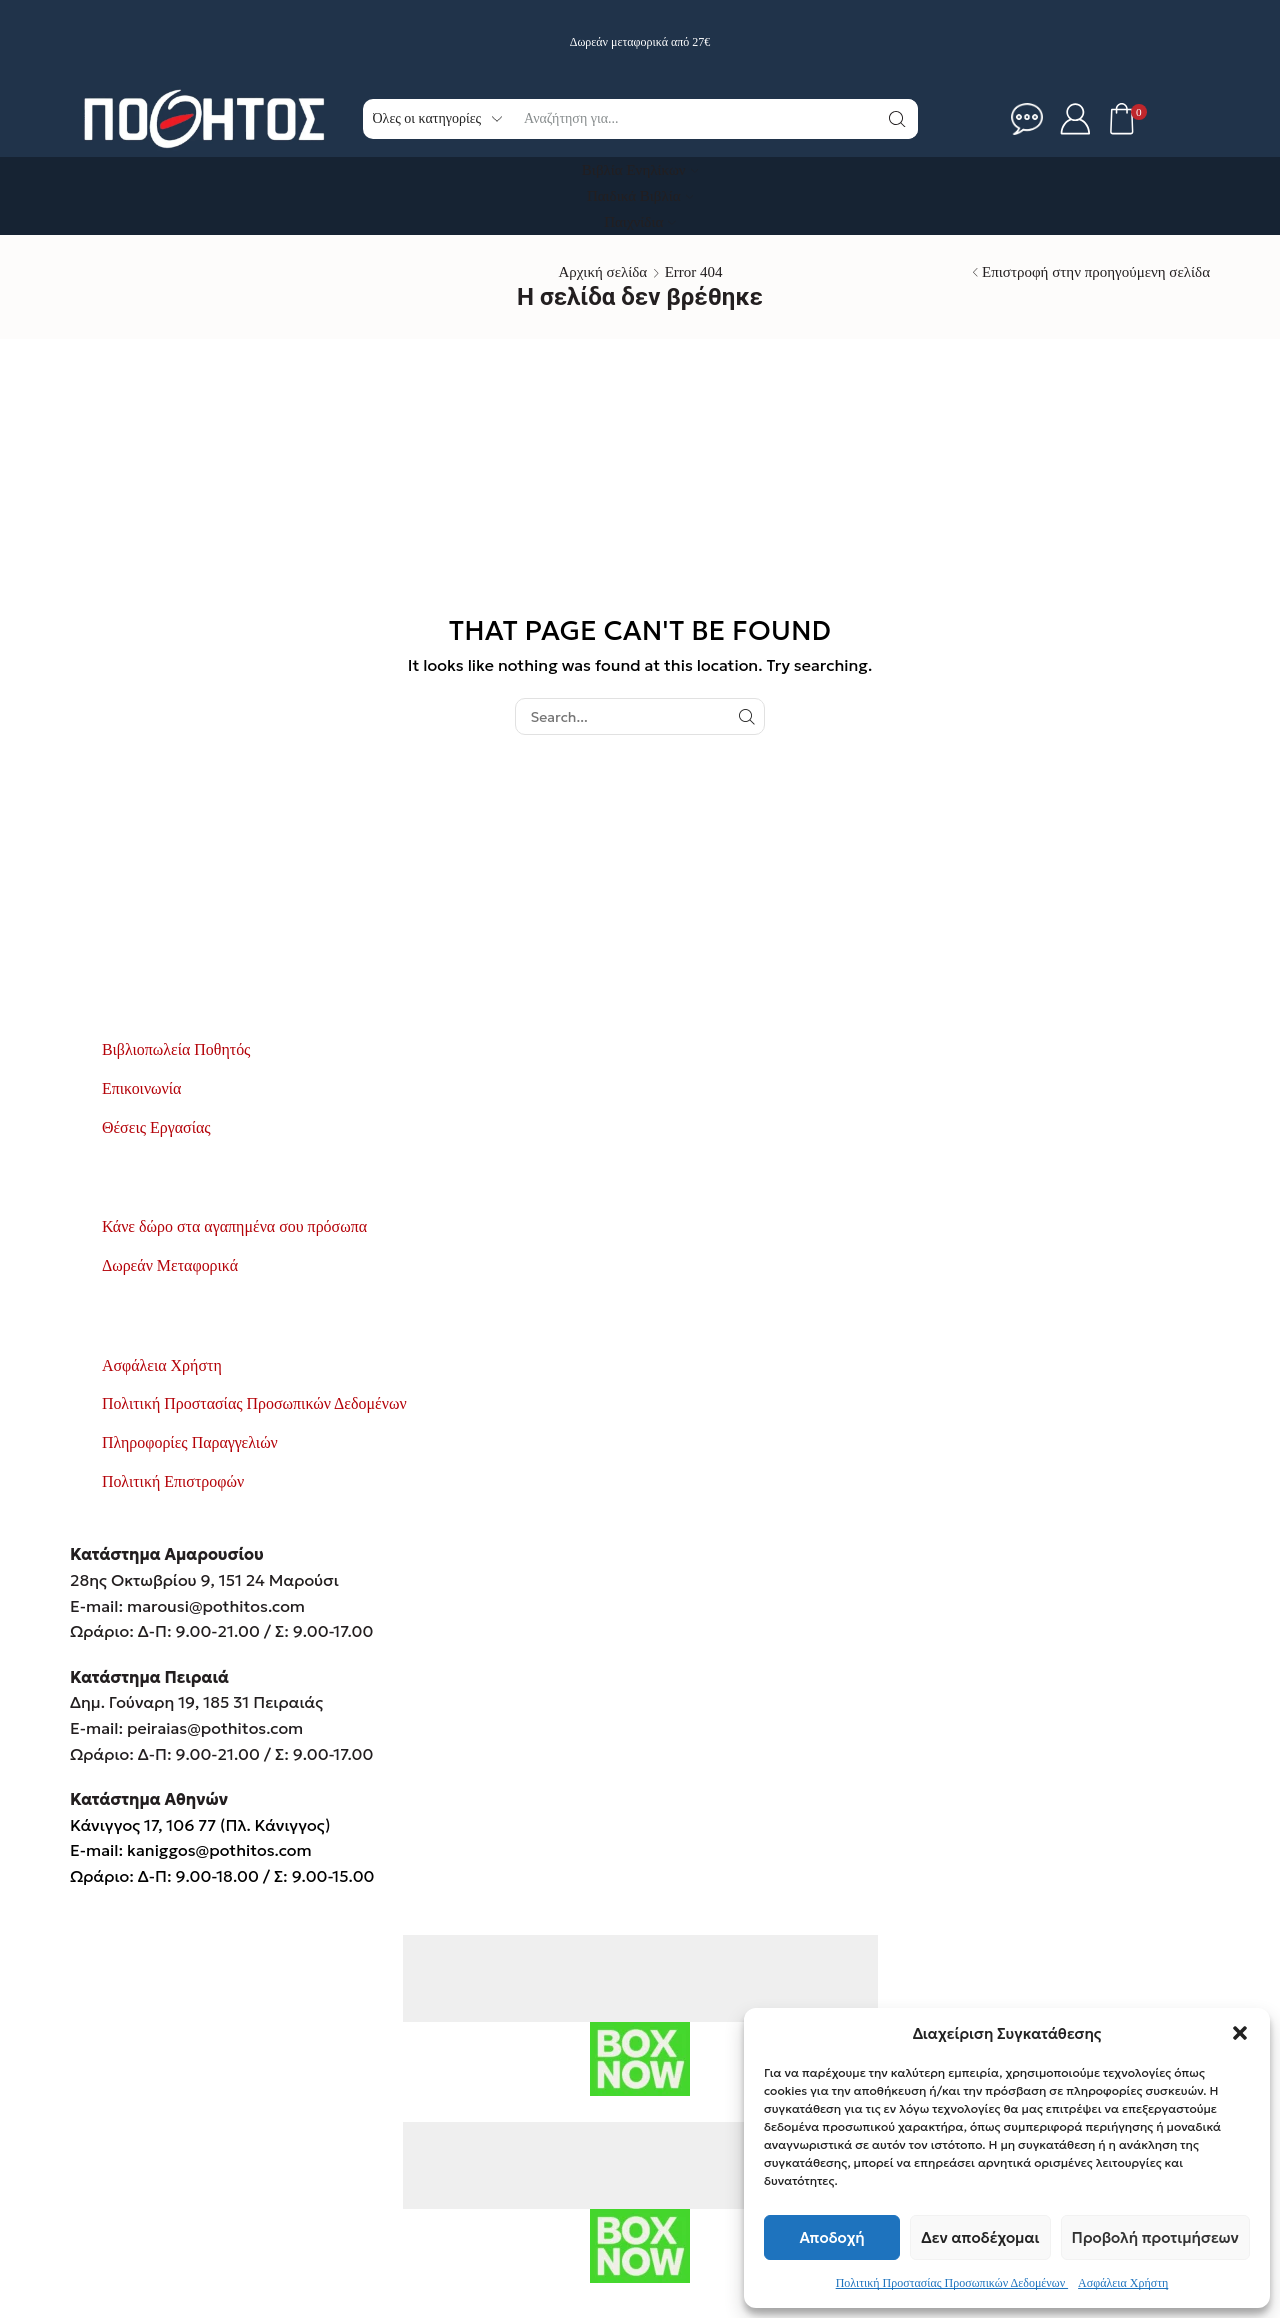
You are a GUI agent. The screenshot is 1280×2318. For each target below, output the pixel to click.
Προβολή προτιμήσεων (1155, 2237)
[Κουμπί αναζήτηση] (898, 119)
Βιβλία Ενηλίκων (640, 170)
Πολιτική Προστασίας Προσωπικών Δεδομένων (952, 2283)
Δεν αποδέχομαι (980, 2237)
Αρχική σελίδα (602, 272)
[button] (1240, 2033)
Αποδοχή (832, 2237)
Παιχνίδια (640, 222)
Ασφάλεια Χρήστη (1123, 2283)
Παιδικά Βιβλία (640, 196)
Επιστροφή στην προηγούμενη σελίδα (1096, 272)
